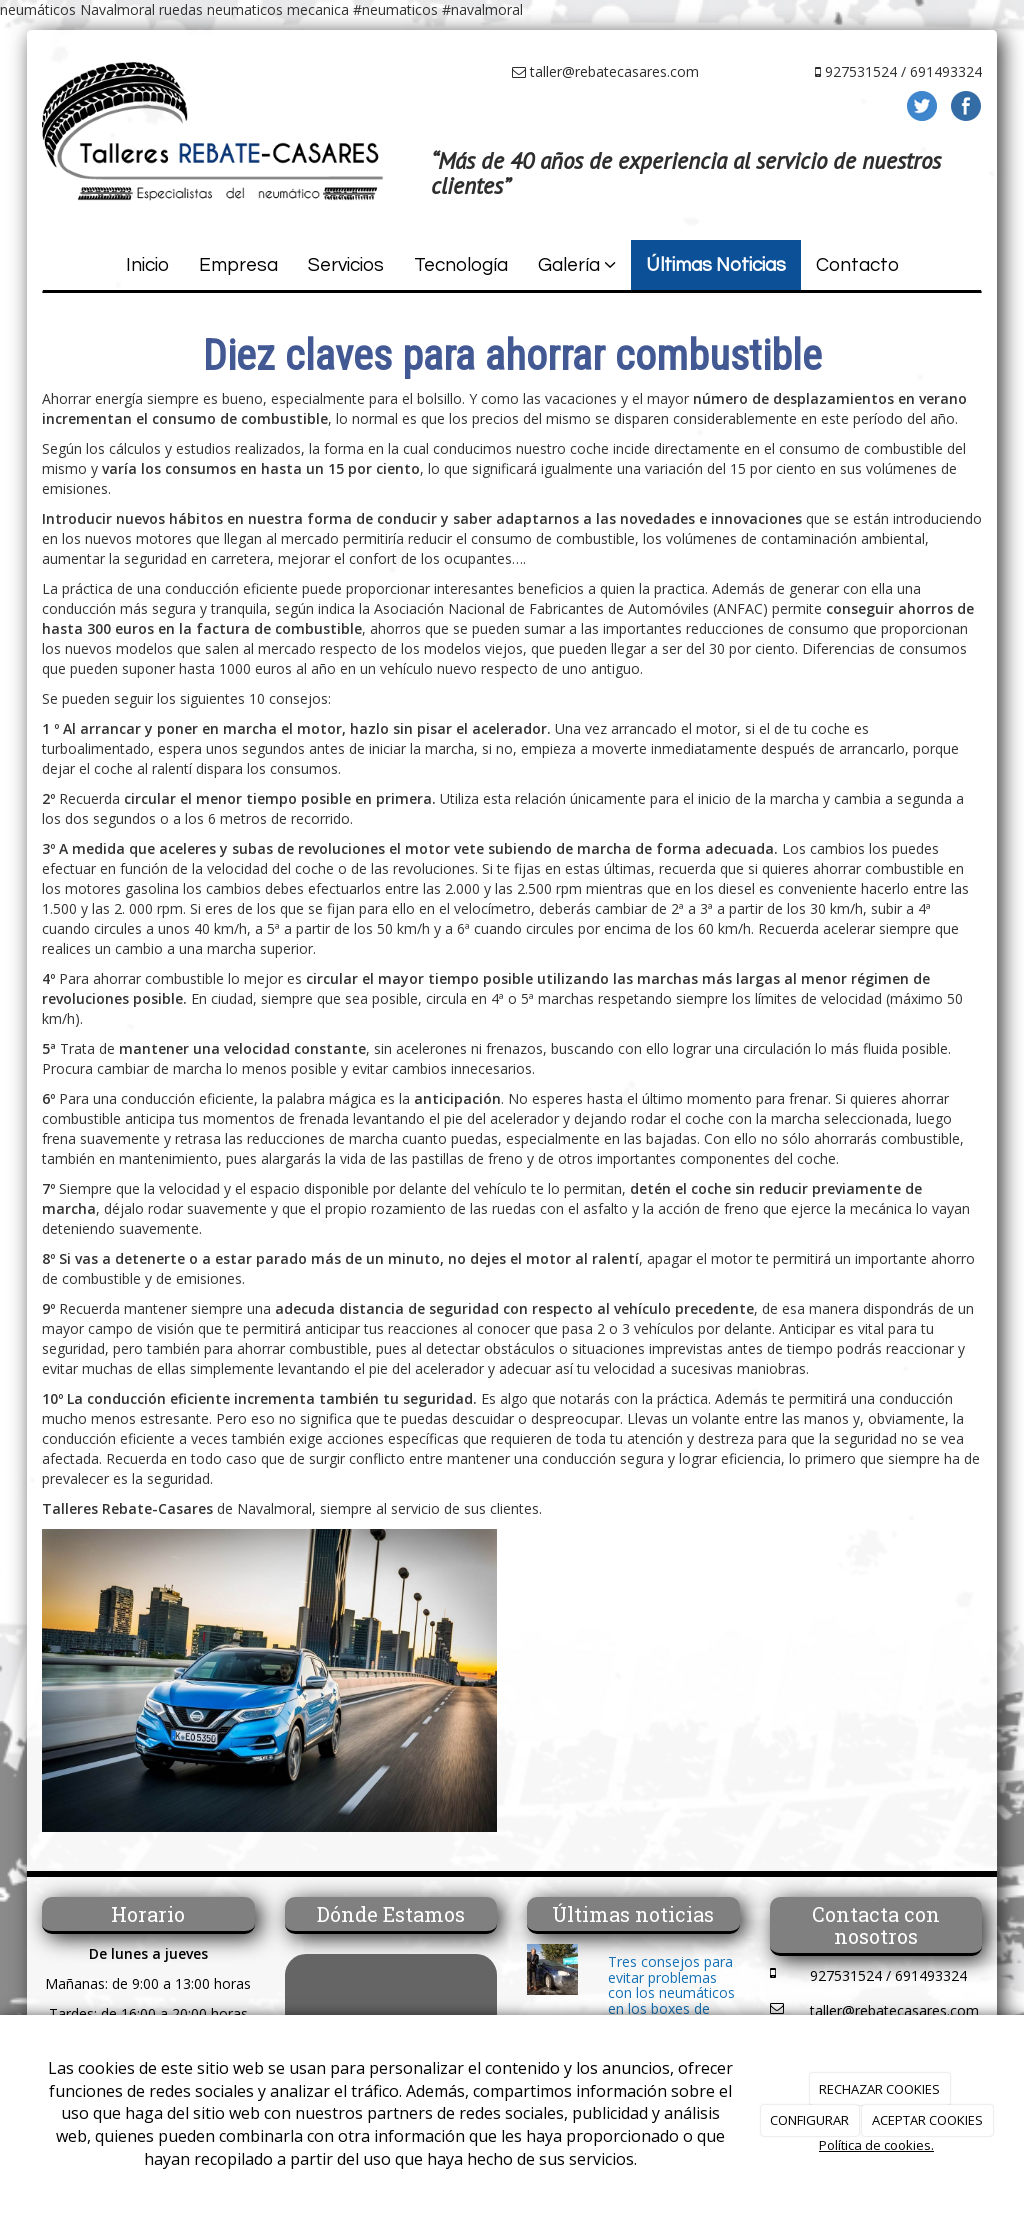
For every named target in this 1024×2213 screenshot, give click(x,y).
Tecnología (461, 265)
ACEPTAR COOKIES (927, 2120)
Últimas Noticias (716, 265)
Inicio (147, 265)
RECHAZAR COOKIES (879, 2089)
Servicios (346, 265)
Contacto (857, 265)
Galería (577, 265)
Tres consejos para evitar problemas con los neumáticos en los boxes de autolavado (671, 1992)
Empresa (238, 265)
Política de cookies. (876, 2145)
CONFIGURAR (809, 2120)
